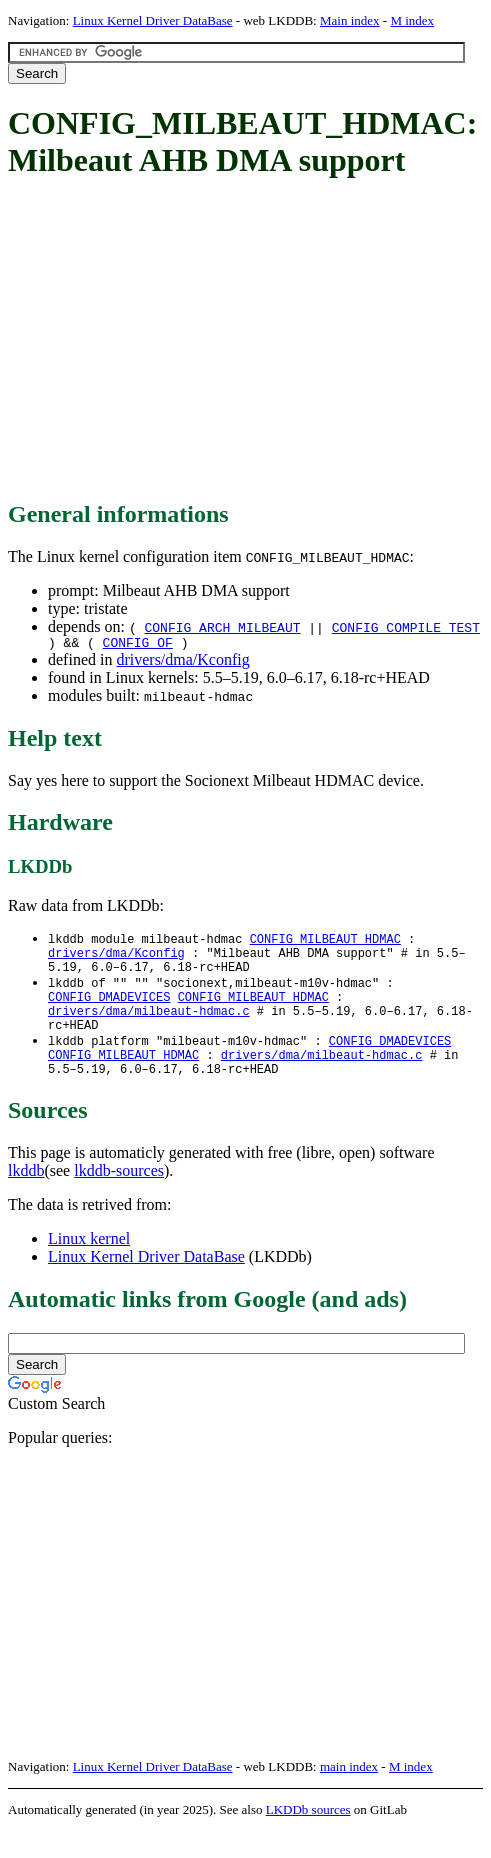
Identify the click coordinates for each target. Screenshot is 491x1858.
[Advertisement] (249, 341)
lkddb (26, 1197)
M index (412, 20)
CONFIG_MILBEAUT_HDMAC (325, 942)
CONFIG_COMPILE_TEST (406, 627)
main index (349, 1793)
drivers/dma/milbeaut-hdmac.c (149, 1027)
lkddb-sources (119, 1197)
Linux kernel (89, 1265)
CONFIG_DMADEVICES (109, 1010)
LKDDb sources (308, 1836)
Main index (350, 20)
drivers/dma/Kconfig (182, 662)
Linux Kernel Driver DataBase (153, 20)
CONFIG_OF (138, 645)
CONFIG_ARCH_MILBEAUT (222, 627)
